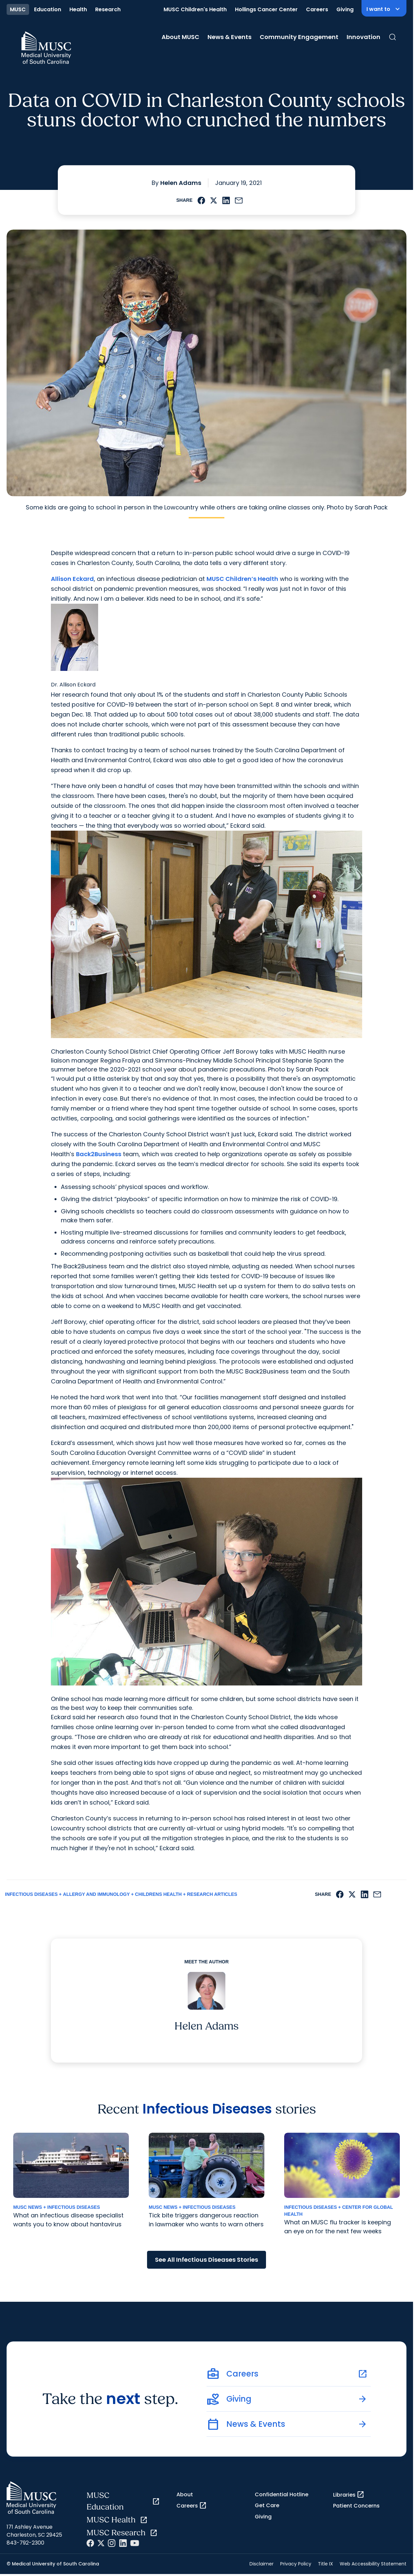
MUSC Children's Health (195, 9)
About (184, 2494)
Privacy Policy (295, 2563)
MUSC (18, 9)
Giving (345, 9)
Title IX (325, 2563)
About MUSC (180, 37)
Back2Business (98, 1154)
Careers (317, 9)
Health (78, 9)
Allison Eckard (72, 579)
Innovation (363, 37)
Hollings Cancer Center (266, 9)
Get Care (267, 2505)
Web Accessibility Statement (373, 2563)
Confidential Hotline (281, 2494)
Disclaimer (261, 2563)
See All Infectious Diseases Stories (206, 2259)
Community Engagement (299, 37)
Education (47, 9)
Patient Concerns (356, 2506)
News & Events (229, 37)
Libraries (348, 2494)
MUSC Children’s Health (242, 579)
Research (108, 9)
